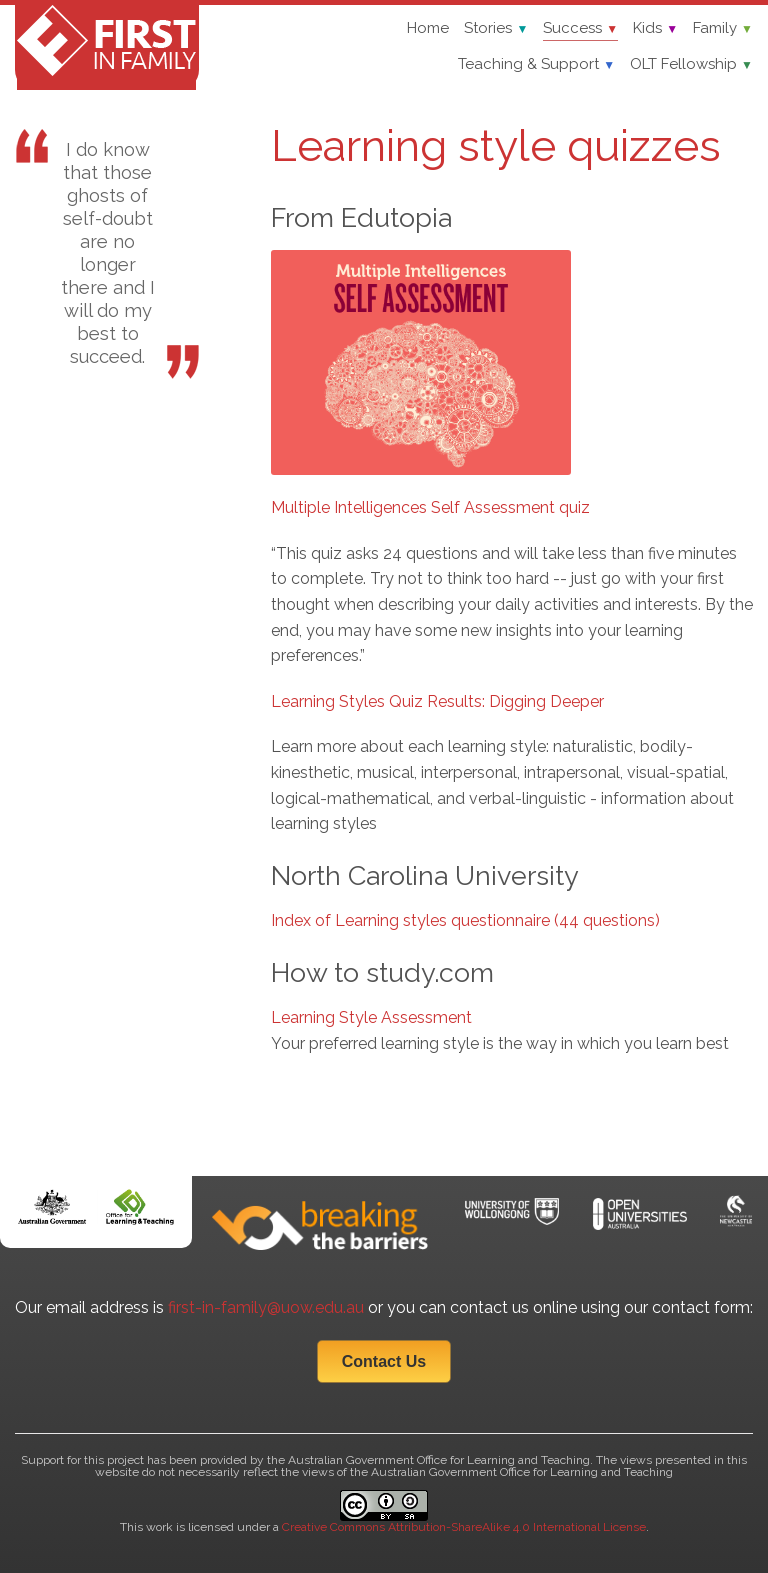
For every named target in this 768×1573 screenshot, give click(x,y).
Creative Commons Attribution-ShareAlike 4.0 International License (464, 1527)
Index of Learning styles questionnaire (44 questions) (465, 920)
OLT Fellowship (691, 64)
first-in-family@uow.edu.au (266, 1307)
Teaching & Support (536, 64)
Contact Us (384, 1361)
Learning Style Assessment (371, 1017)
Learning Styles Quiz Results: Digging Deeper (437, 701)
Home (428, 28)
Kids (655, 28)
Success (580, 28)
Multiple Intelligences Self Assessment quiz (430, 507)
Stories (496, 28)
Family (723, 28)
